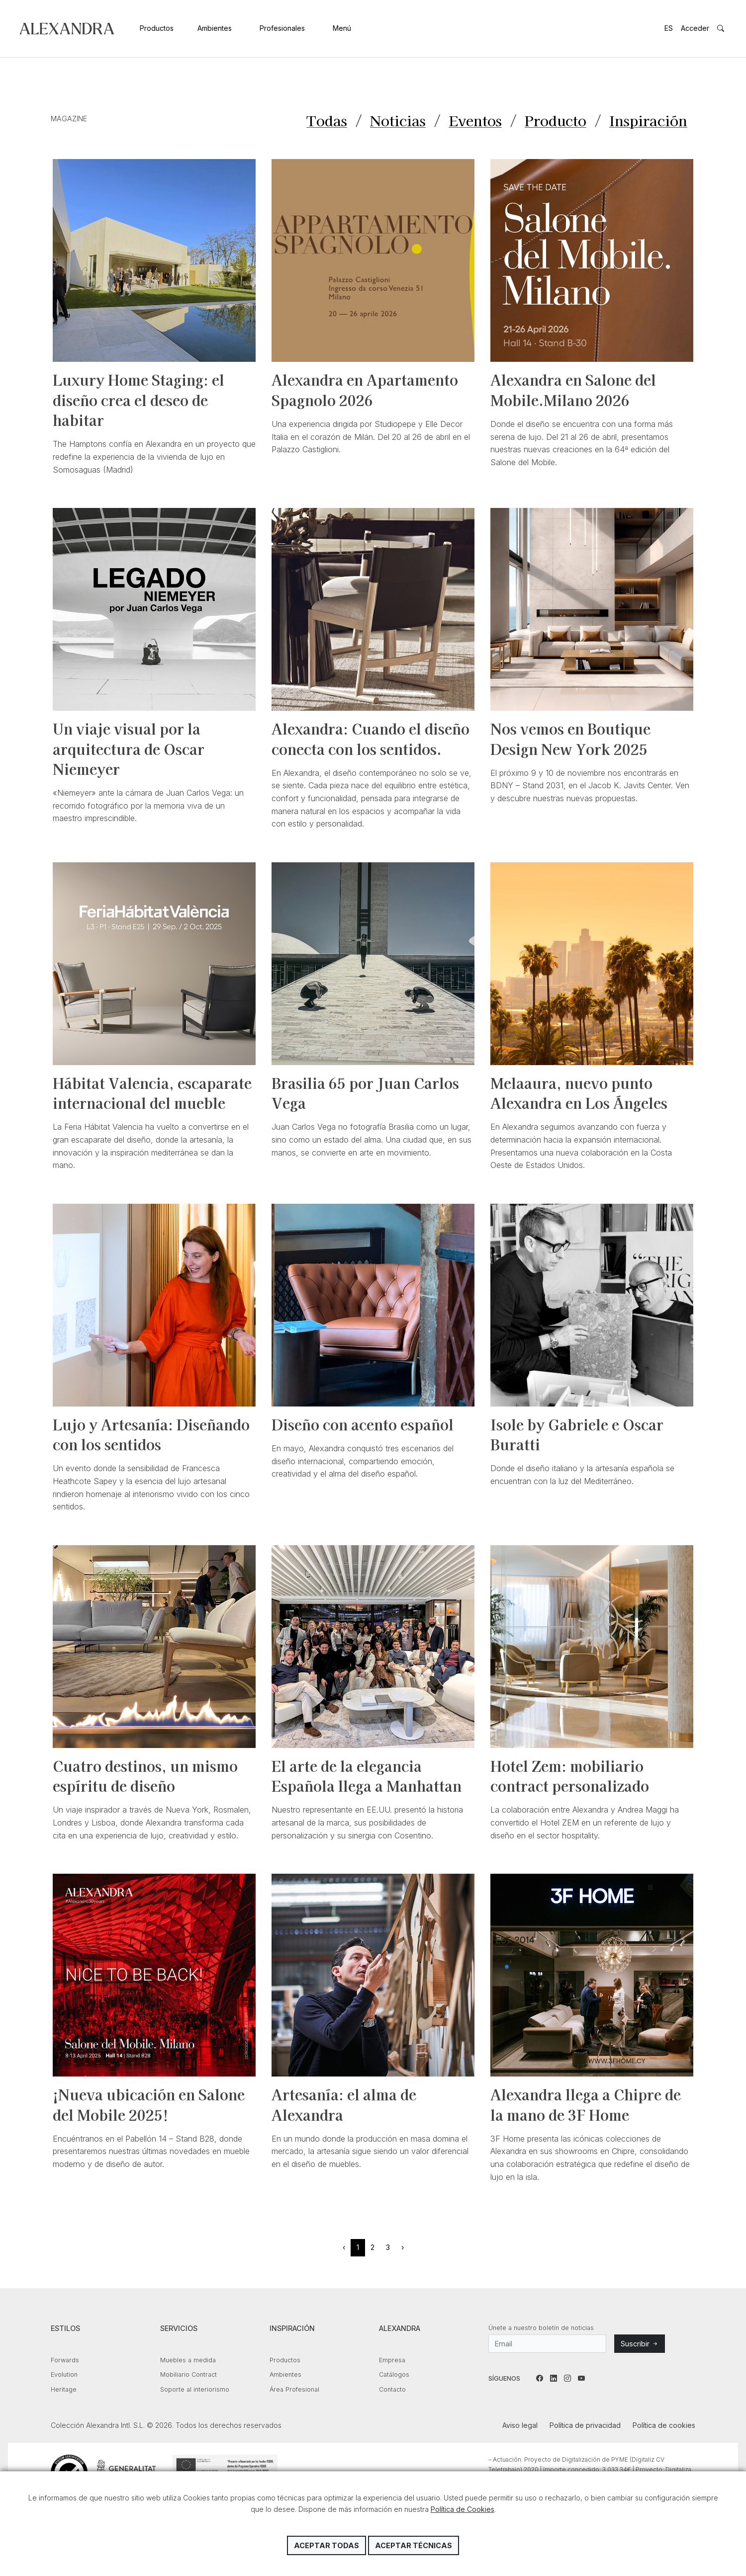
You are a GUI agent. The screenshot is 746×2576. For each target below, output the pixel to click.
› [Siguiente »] (402, 2248)
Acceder (695, 28)
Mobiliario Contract (188, 2375)
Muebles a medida (188, 2360)
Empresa (392, 2360)
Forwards (65, 2360)
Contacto (392, 2390)
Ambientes (214, 28)
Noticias (392, 120)
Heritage (64, 2390)
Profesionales (282, 28)
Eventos (470, 120)
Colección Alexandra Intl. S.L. (67, 28)
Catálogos (394, 2375)
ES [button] (668, 28)
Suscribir (639, 2344)
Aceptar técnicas (413, 2545)
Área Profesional (294, 2390)
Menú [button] (342, 28)
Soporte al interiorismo (194, 2390)
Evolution (64, 2375)
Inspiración (647, 120)
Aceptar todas (326, 2545)
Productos (157, 28)
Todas (320, 120)
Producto (552, 120)
